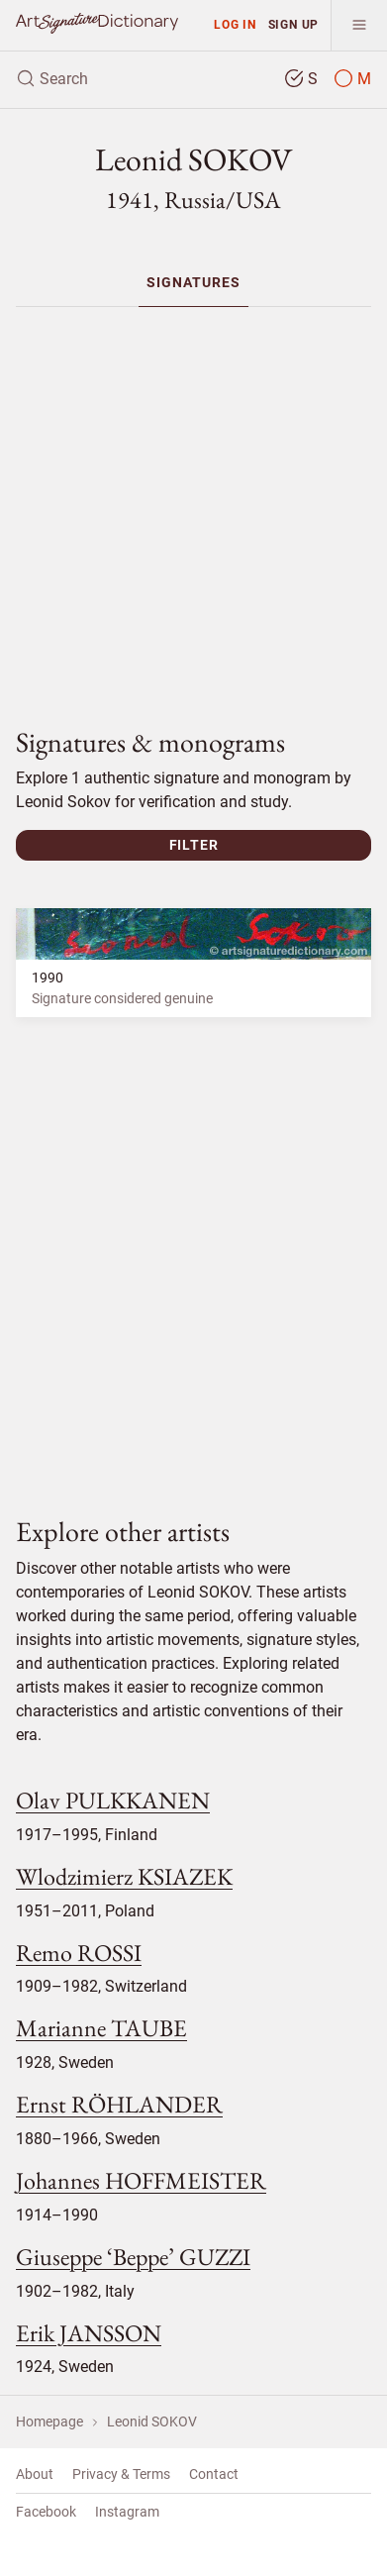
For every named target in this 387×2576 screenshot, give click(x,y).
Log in (235, 24)
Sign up (294, 24)
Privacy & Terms (121, 2474)
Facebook (46, 2512)
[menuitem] (193, 282)
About (34, 2474)
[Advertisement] (201, 508)
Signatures (193, 282)
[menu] (359, 25)
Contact (214, 2474)
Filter (194, 845)
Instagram (127, 2512)
